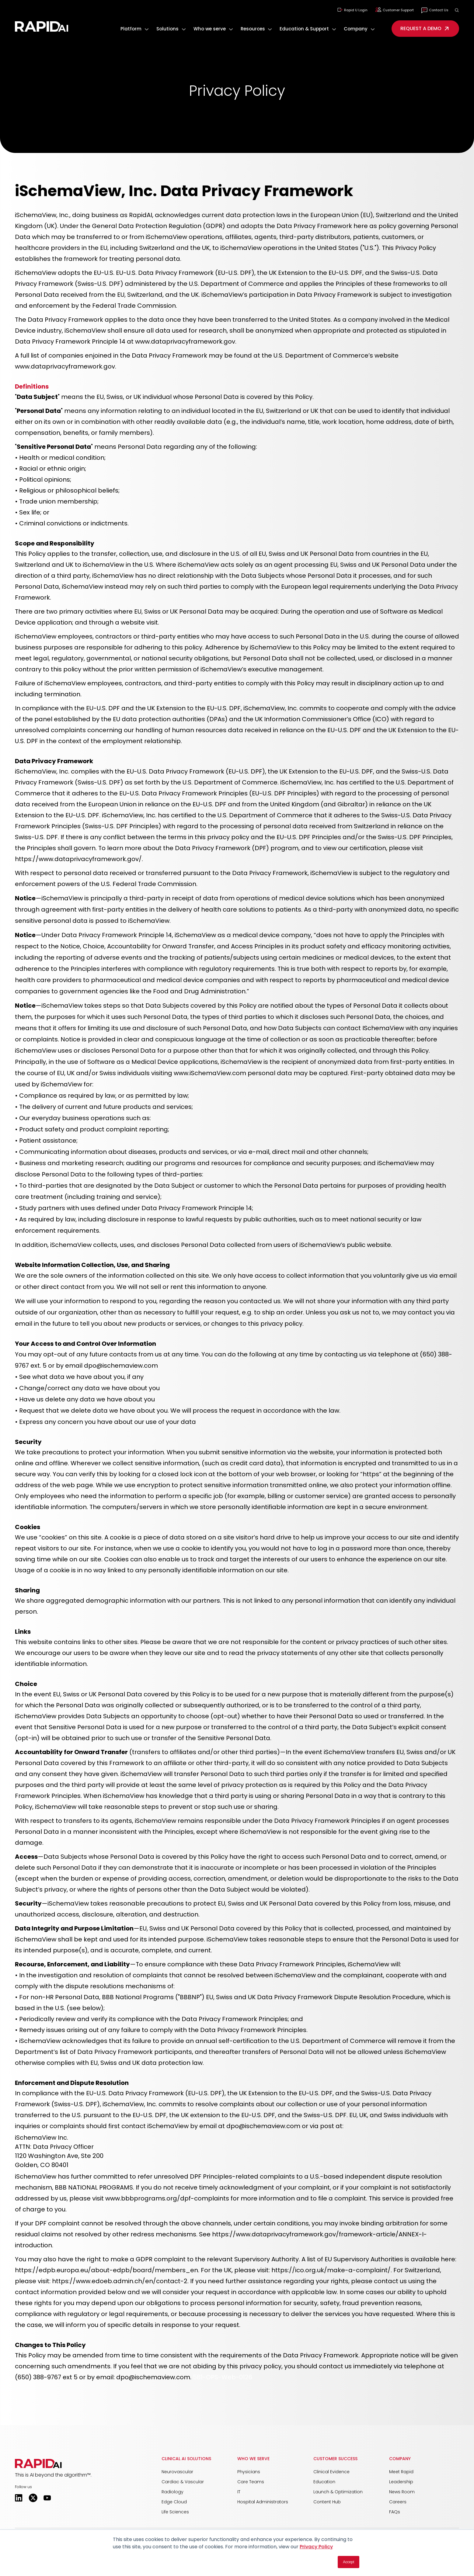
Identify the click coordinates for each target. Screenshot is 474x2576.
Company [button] (356, 29)
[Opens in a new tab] (19, 2498)
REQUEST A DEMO (425, 28)
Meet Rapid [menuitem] (401, 2472)
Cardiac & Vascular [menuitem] (183, 2482)
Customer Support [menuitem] (394, 9)
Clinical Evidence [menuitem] (331, 2472)
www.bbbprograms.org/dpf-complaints (167, 2198)
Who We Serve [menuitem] (253, 2459)
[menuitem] (135, 28)
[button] (457, 10)
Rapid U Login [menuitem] (352, 9)
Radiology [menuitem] (172, 2492)
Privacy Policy (316, 2546)
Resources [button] (253, 29)
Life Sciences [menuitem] (175, 2512)
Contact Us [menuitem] (434, 10)
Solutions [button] (167, 29)
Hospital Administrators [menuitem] (262, 2502)
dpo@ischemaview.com (153, 2377)
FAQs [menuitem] (394, 2512)
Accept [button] (348, 2562)
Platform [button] (130, 29)
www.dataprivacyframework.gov (185, 341)
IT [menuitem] (238, 2492)
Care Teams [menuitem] (250, 2482)
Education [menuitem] (324, 2482)
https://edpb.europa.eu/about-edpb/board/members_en (106, 2270)
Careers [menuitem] (397, 2502)
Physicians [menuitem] (248, 2472)
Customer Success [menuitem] (335, 2459)
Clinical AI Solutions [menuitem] (186, 2459)
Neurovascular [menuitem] (177, 2472)
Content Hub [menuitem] (327, 2502)
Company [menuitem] (400, 2459)
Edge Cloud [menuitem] (174, 2502)
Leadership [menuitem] (401, 2482)
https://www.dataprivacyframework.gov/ (78, 859)
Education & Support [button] (304, 29)
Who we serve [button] (209, 29)
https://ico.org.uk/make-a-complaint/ (331, 2270)
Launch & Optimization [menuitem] (338, 2492)
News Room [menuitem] (402, 2492)
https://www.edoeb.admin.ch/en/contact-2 (119, 2281)
